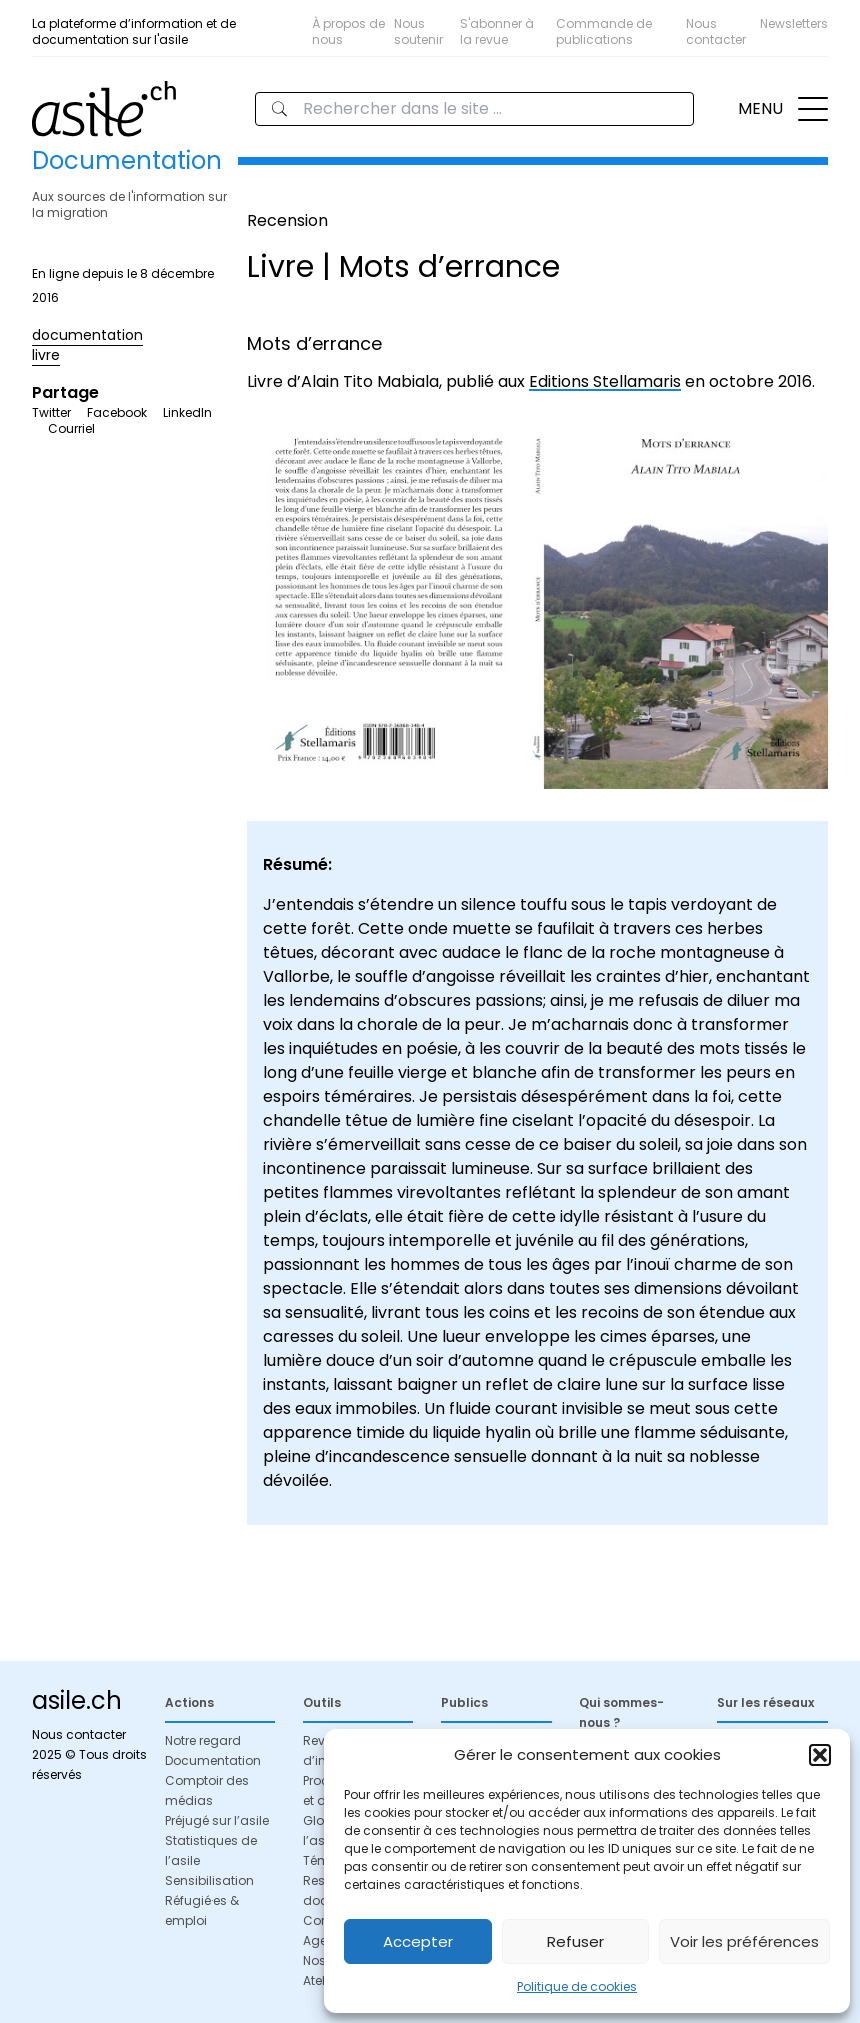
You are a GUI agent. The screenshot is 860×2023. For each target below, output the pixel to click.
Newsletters (794, 23)
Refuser (575, 1941)
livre (46, 355)
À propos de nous (348, 31)
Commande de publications (604, 31)
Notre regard (203, 1740)
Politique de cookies (577, 1986)
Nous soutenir (418, 31)
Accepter (418, 1941)
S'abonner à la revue (497, 31)
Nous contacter (716, 31)
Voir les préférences (744, 1941)
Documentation (213, 1760)
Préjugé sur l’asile (217, 1820)
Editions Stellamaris (605, 381)
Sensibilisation (209, 1880)
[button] (820, 1755)
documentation (87, 335)
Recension (287, 220)
